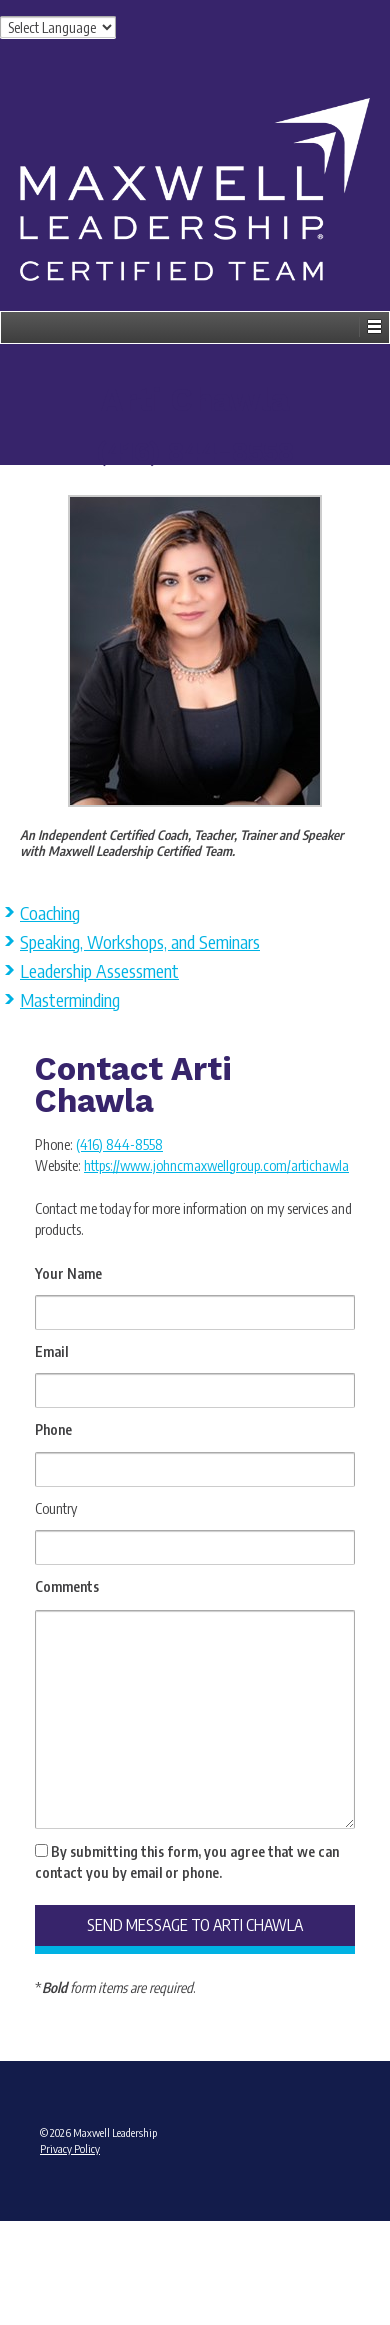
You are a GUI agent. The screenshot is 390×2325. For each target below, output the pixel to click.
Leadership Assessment (99, 970)
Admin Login (195, 2226)
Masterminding (70, 999)
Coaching (50, 912)
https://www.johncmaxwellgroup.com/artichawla (216, 1165)
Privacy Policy (70, 2148)
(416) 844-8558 (119, 1144)
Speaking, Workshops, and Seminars (140, 941)
